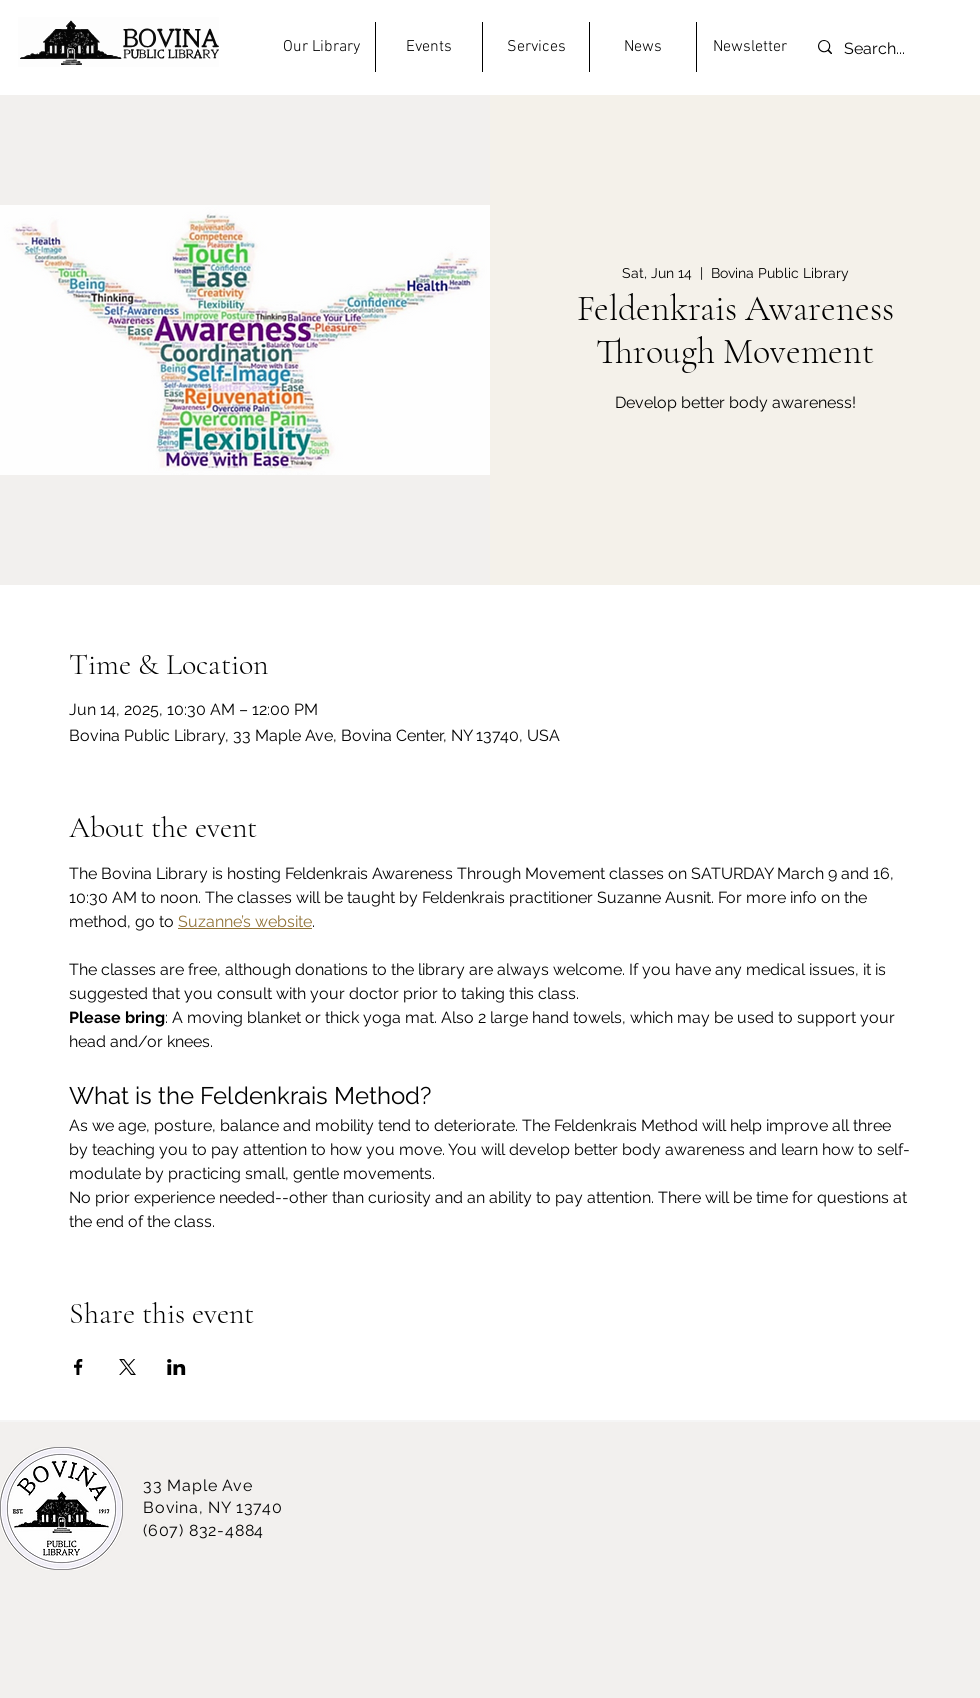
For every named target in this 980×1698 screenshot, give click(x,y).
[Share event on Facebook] (78, 1367)
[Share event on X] (127, 1367)
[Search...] (875, 49)
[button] (321, 47)
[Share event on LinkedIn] (176, 1367)
